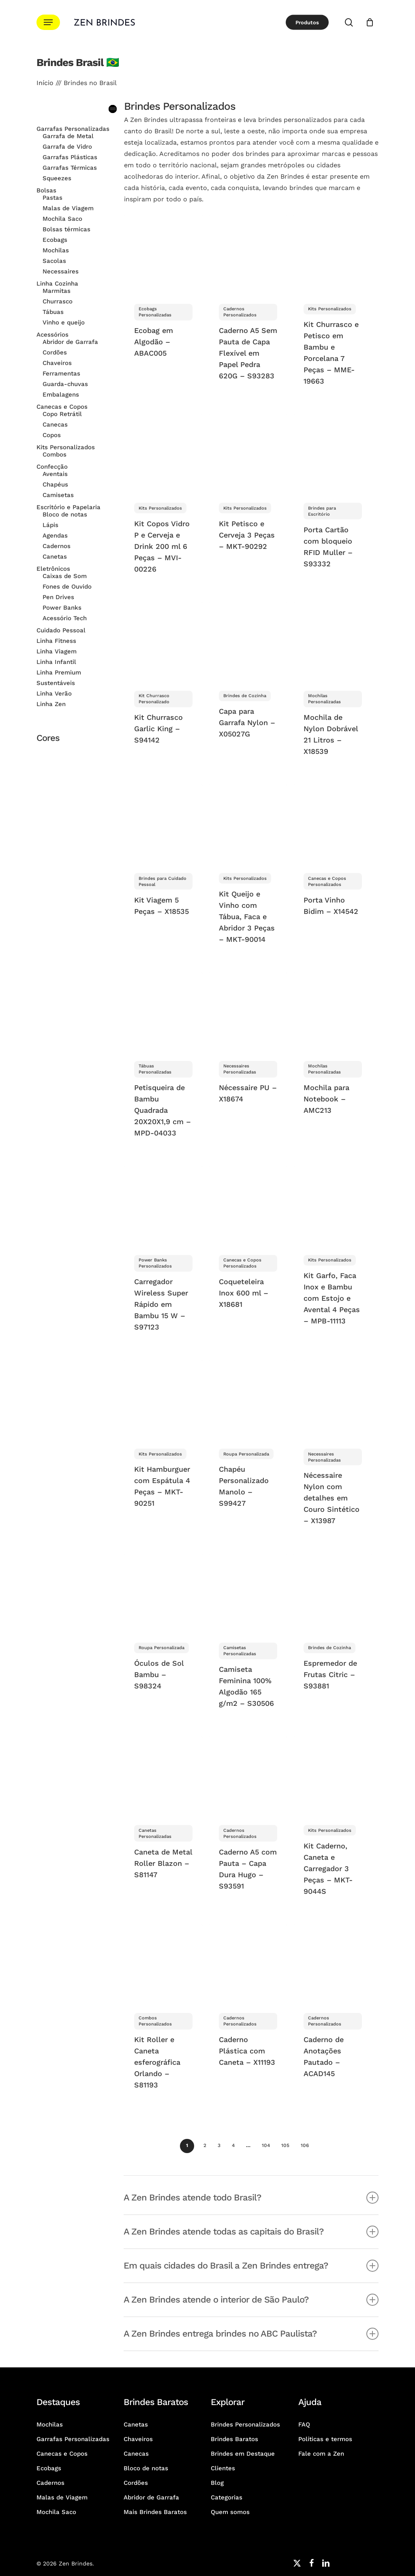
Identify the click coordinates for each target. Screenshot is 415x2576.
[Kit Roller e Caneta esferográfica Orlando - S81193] (163, 1963)
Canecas (136, 2453)
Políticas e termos (325, 2439)
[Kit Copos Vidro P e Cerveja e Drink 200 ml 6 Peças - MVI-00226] (163, 453)
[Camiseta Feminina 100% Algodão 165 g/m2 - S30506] (248, 1593)
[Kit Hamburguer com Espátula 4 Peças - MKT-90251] (163, 1399)
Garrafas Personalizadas (72, 2439)
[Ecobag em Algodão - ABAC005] (163, 254)
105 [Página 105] (285, 2145)
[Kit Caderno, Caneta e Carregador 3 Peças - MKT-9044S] (332, 1775)
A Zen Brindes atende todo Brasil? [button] (251, 2198)
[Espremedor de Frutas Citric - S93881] (332, 1593)
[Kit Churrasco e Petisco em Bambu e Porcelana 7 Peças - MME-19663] (332, 254)
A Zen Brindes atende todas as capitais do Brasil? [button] (251, 2232)
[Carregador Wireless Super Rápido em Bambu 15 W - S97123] (163, 1205)
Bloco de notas (146, 2468)
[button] (48, 22)
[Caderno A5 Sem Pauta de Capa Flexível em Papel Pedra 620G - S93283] (248, 254)
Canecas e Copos (62, 2453)
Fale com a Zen (321, 2453)
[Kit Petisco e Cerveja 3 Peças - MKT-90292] (248, 453)
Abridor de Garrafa (151, 2497)
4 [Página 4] (233, 2145)
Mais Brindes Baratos (155, 2512)
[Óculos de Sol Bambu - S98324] (163, 1593)
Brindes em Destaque (243, 2453)
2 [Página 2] (204, 2145)
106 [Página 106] (305, 2145)
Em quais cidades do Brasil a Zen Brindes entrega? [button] (251, 2266)
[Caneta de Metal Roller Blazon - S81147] (163, 1775)
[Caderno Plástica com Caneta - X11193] (248, 1963)
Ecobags (48, 2468)
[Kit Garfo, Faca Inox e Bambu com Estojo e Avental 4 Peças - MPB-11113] (332, 1205)
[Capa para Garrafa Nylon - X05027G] (248, 641)
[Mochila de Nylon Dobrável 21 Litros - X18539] (332, 641)
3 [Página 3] (219, 2145)
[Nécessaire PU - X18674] (248, 1011)
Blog (217, 2482)
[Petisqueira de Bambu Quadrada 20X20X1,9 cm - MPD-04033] (163, 1011)
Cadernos (50, 2482)
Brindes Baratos (234, 2439)
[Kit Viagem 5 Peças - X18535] (163, 823)
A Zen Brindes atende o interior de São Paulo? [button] (251, 2300)
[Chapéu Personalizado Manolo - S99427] (248, 1399)
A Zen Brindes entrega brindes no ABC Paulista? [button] (251, 2334)
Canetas (136, 2424)
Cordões (136, 2482)
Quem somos (230, 2512)
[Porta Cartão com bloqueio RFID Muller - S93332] (332, 453)
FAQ (304, 2424)
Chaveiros (138, 2439)
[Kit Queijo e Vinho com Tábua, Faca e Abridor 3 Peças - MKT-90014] (248, 823)
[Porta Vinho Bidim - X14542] (332, 823)
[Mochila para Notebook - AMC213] (332, 1011)
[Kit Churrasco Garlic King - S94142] (163, 641)
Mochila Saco (56, 2512)
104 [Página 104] (266, 2145)
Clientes (223, 2468)
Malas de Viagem (62, 2497)
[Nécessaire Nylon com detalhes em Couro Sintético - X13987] (332, 1399)
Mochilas (49, 2424)
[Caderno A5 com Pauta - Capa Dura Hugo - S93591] (248, 1775)
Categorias (226, 2497)
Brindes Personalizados (245, 2424)
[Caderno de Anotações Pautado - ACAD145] (332, 1963)
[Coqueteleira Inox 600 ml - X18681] (248, 1205)
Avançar (320, 2145)
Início (44, 83)
